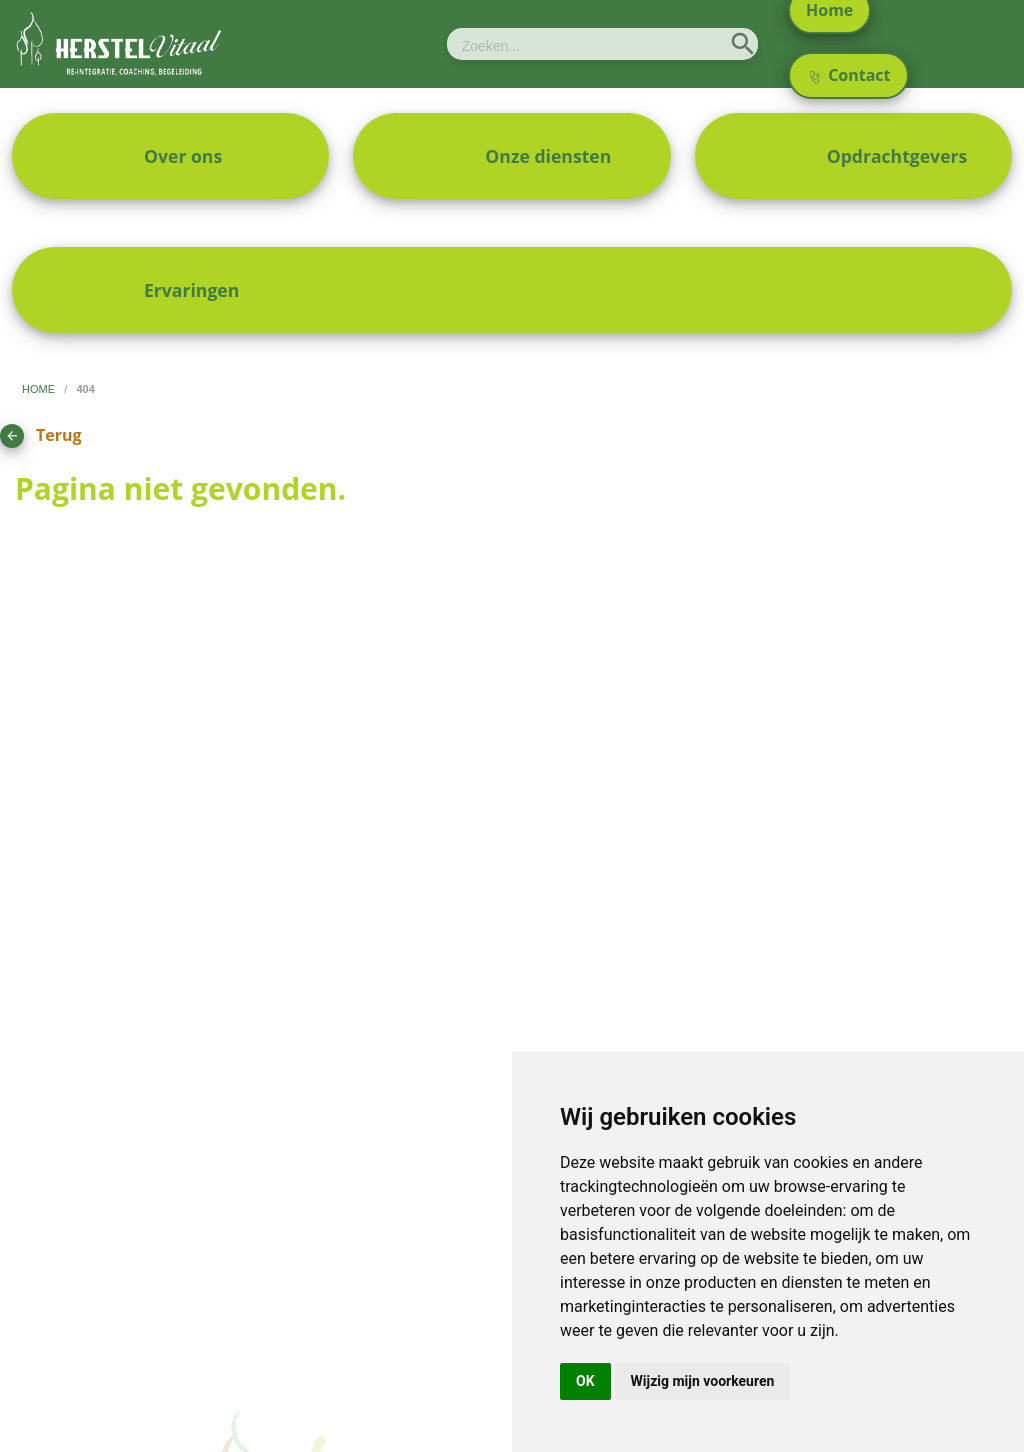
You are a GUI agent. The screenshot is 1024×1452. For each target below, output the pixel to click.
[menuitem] (170, 156)
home (40, 389)
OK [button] (585, 1381)
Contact (850, 75)
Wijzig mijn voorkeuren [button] (703, 1381)
